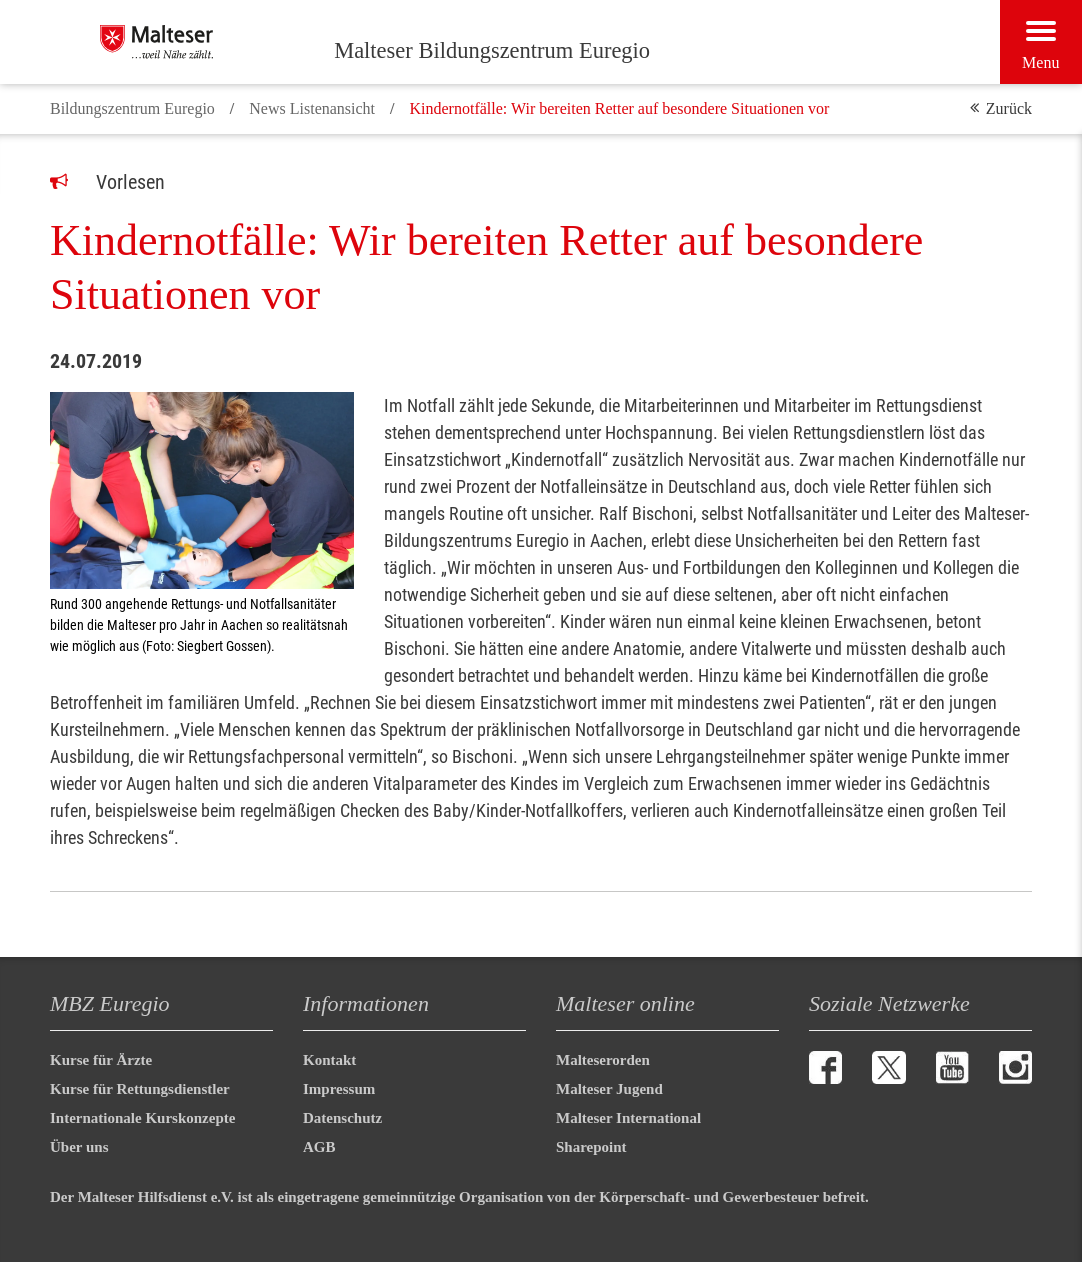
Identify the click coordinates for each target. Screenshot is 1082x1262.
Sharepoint (591, 1147)
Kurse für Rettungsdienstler (140, 1089)
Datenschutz (342, 1118)
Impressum (339, 1089)
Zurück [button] (1009, 108)
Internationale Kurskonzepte (142, 1118)
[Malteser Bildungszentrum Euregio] (209, 42)
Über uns (79, 1147)
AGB (319, 1147)
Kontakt (329, 1060)
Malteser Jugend (609, 1089)
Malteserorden (603, 1060)
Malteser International (628, 1118)
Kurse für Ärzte (101, 1060)
